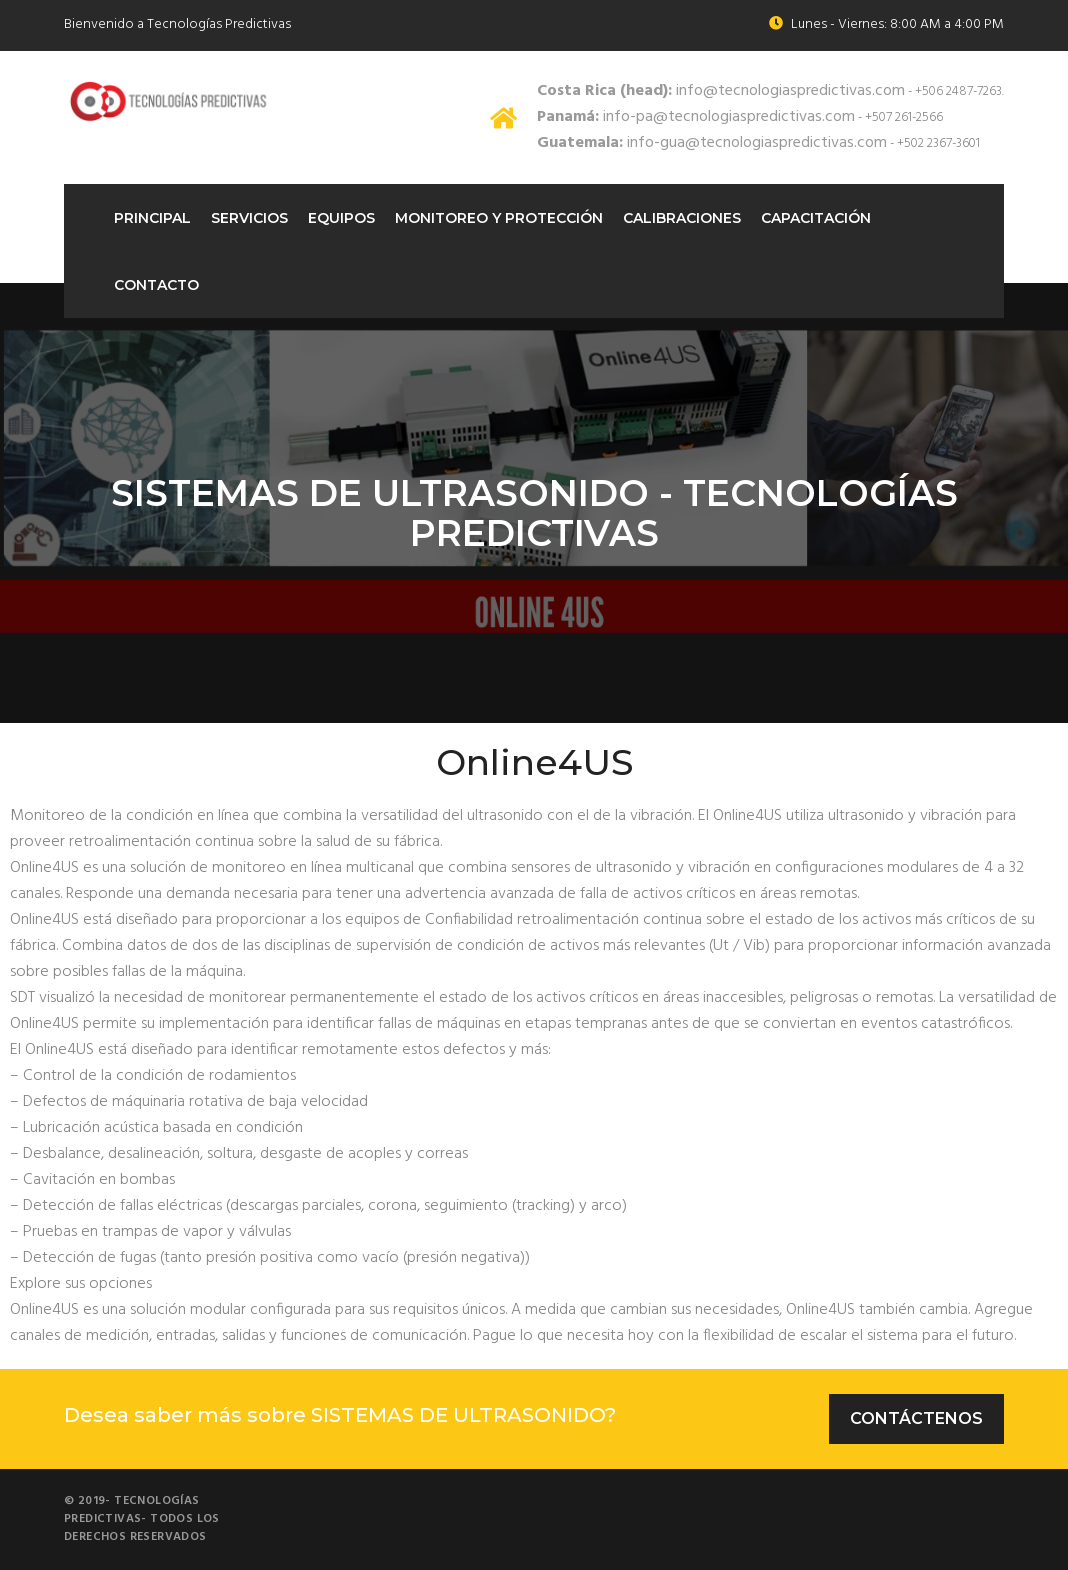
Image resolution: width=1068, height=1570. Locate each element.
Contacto (156, 285)
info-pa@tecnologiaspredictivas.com (696, 117)
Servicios (249, 218)
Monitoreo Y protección (499, 218)
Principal (152, 218)
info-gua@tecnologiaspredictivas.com (712, 143)
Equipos (341, 218)
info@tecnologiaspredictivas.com (721, 91)
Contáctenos (916, 1418)
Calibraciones (682, 218)
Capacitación (816, 218)
